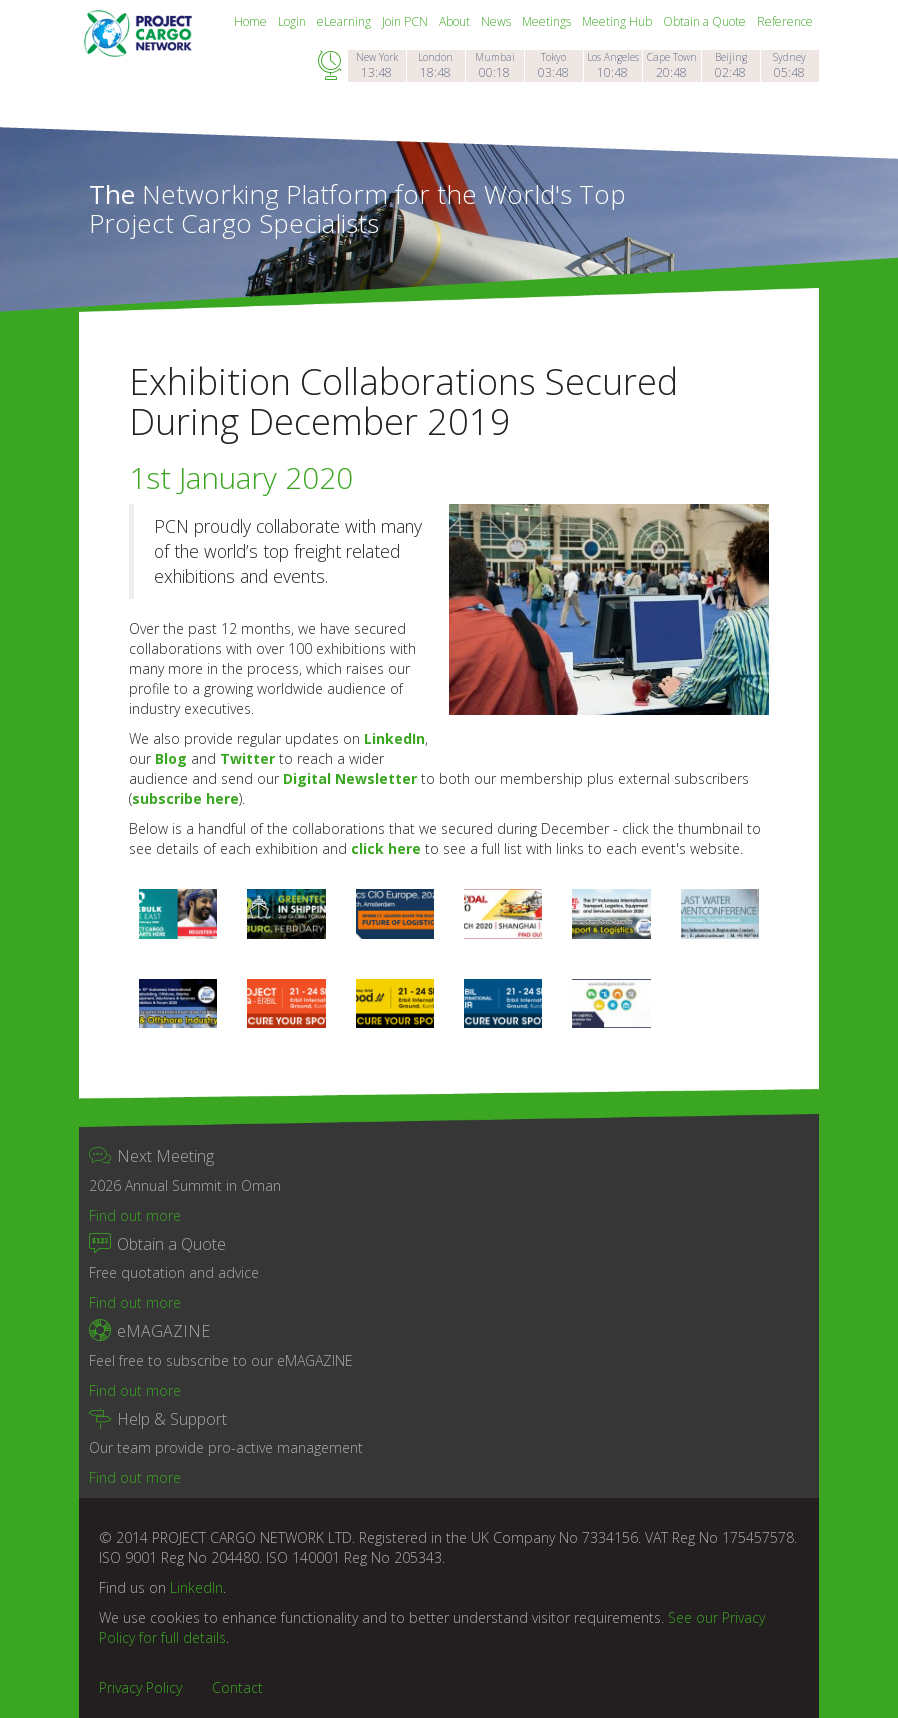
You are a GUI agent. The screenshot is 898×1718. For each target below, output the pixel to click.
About (456, 21)
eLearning (345, 21)
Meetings (548, 21)
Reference (785, 21)
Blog (171, 758)
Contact (237, 1687)
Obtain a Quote (706, 21)
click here (386, 848)
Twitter (247, 758)
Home (252, 21)
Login (293, 21)
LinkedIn (394, 738)
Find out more (135, 1215)
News (497, 21)
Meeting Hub (618, 21)
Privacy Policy (140, 1687)
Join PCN (406, 21)
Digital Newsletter (350, 778)
